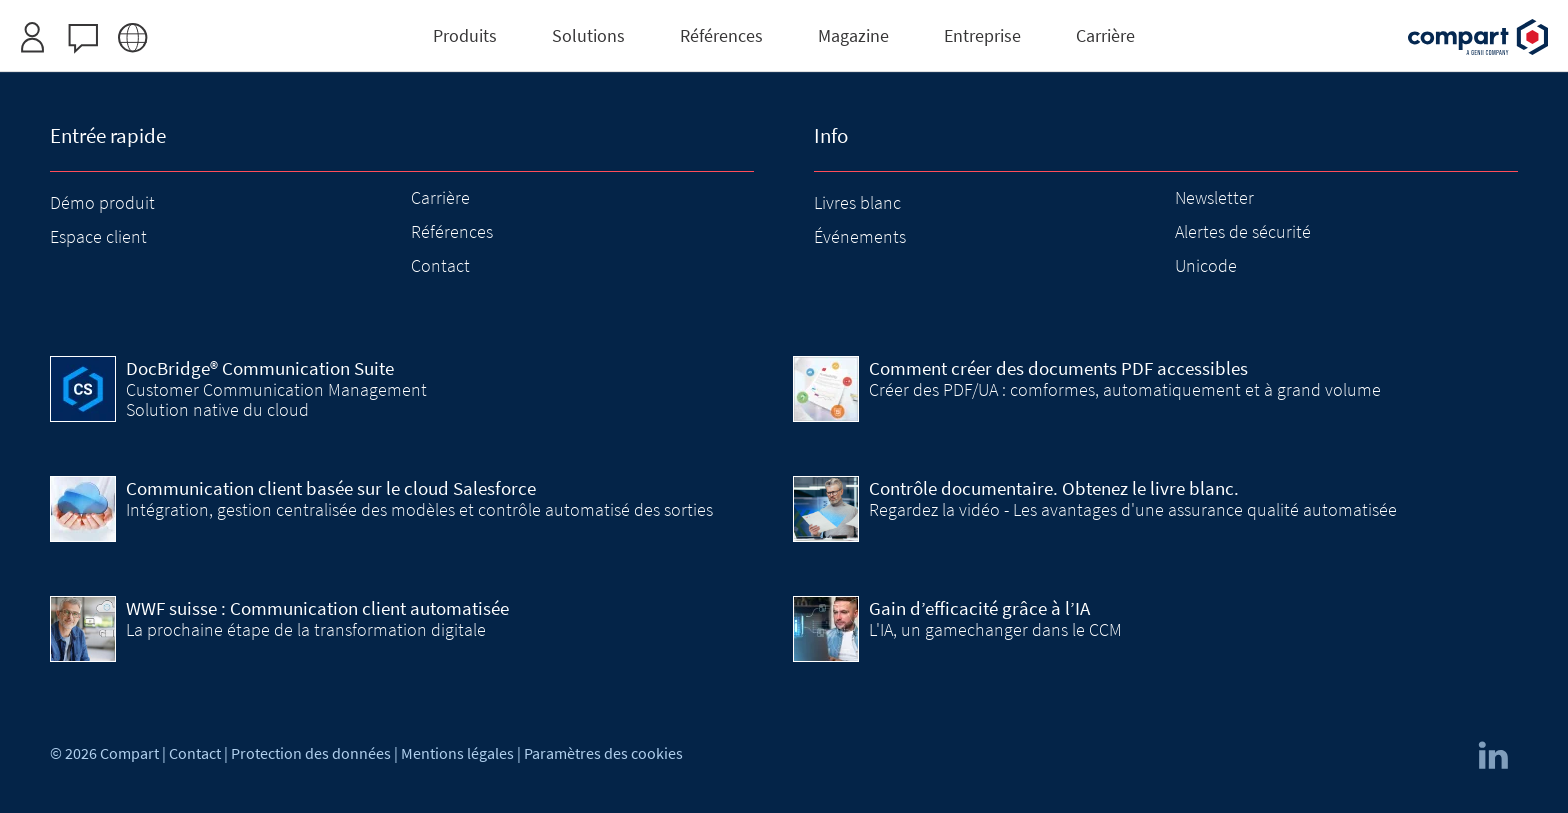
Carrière (440, 197)
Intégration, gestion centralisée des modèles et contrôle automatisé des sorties (419, 509)
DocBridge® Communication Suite (260, 368)
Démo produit (102, 202)
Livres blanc (857, 202)
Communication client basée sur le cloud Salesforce (331, 488)
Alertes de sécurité (1243, 231)
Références (452, 231)
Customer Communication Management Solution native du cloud (276, 399)
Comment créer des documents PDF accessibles (1058, 368)
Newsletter (1214, 197)
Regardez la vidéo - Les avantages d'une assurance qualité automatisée (1133, 509)
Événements (860, 236)
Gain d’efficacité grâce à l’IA (979, 608)
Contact (440, 265)
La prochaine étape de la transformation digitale (306, 629)
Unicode (1206, 265)
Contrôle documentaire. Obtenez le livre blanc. (1054, 488)
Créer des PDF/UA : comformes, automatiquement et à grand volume (1125, 389)
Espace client (98, 236)
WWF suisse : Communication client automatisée (317, 608)
